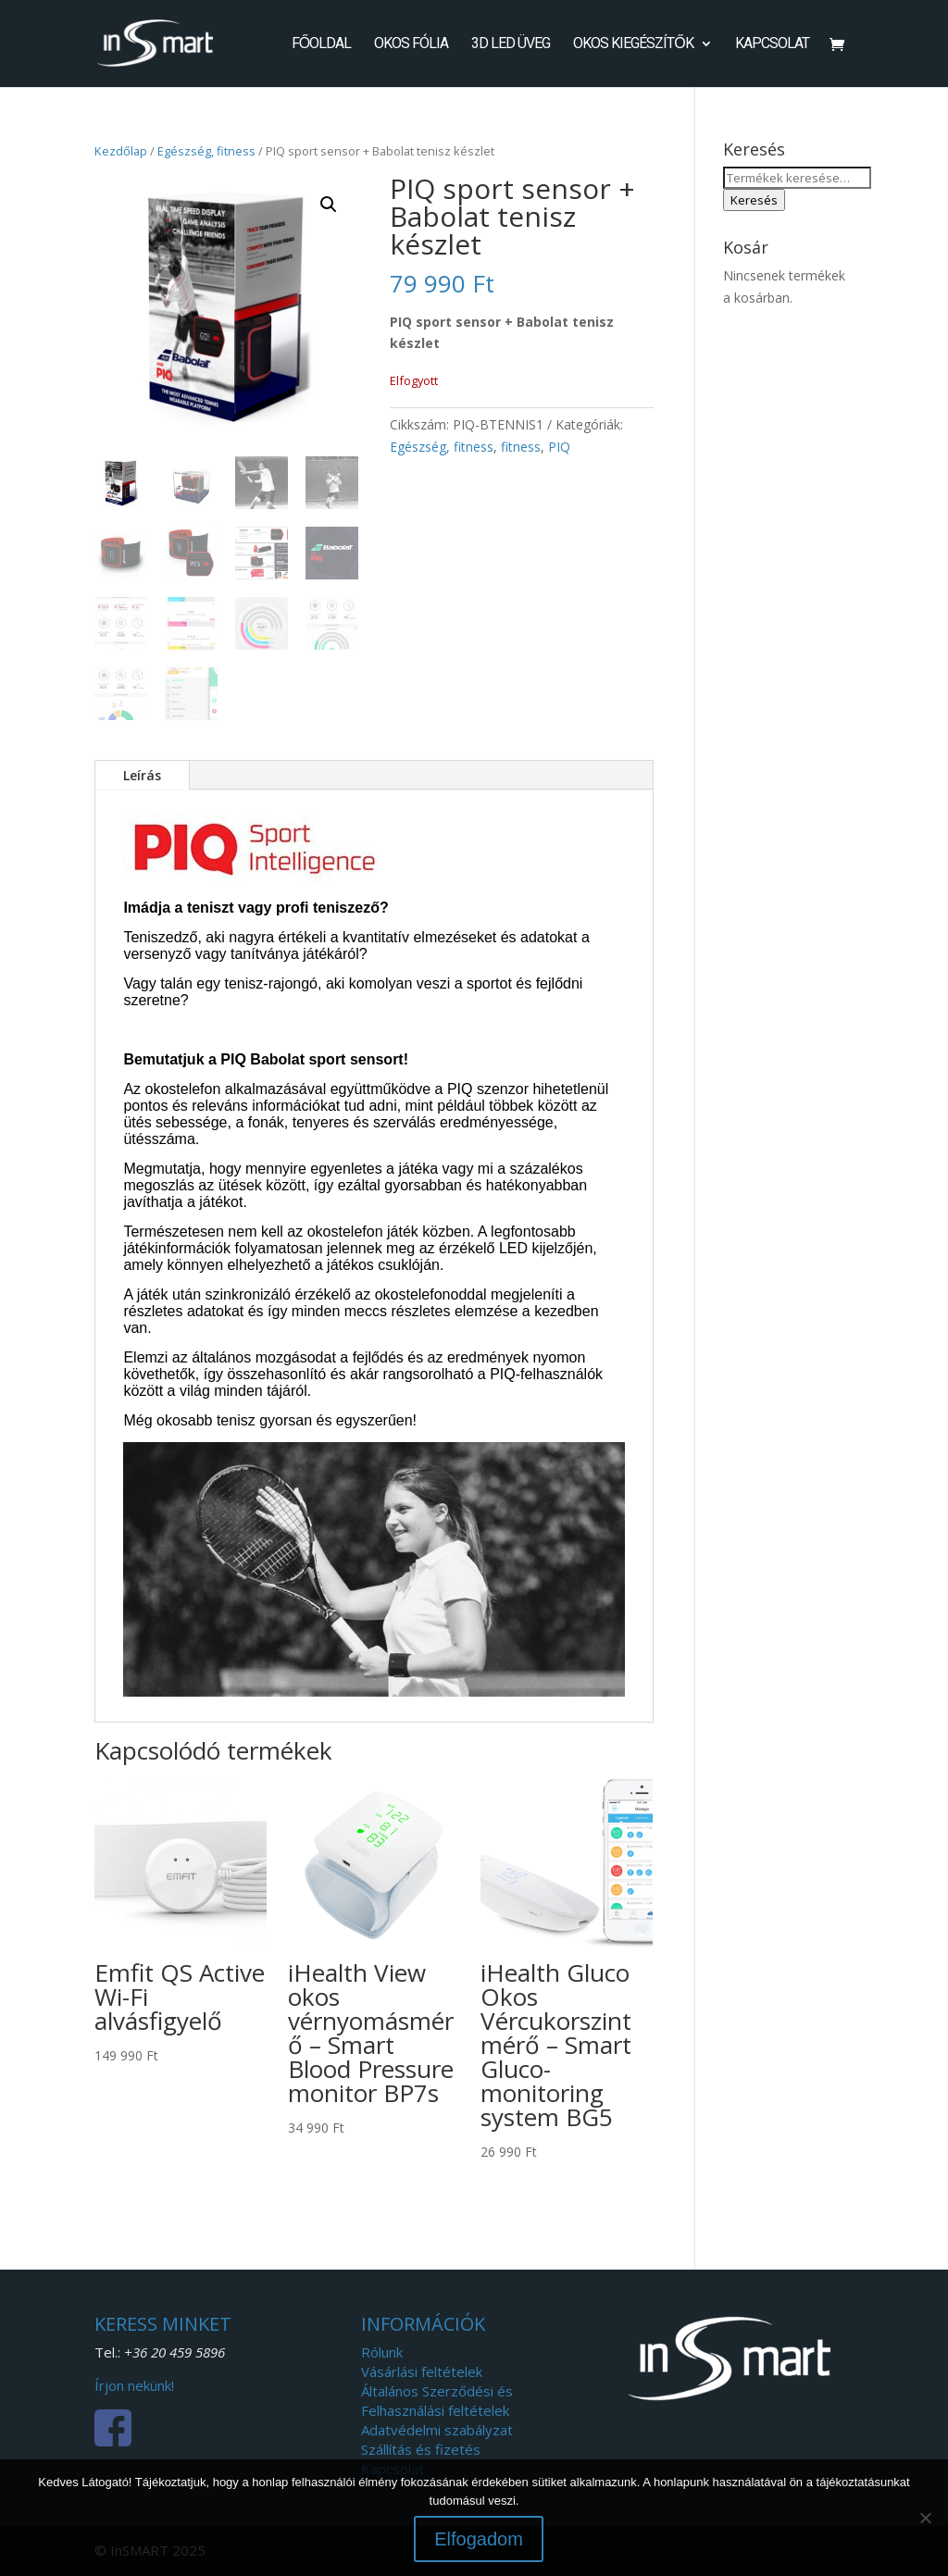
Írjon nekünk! (134, 2385)
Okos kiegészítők (632, 44)
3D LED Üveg (510, 44)
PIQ (559, 446)
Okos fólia (411, 44)
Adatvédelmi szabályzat (437, 2429)
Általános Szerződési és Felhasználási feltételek (437, 2401)
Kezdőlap (120, 151)
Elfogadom (478, 2539)
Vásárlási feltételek (421, 2371)
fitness (521, 446)
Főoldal (321, 44)
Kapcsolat (772, 44)
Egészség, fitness (206, 151)
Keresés (754, 200)
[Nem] (925, 2517)
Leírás (142, 775)
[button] (328, 204)
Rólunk (382, 2352)
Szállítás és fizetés (420, 2449)
